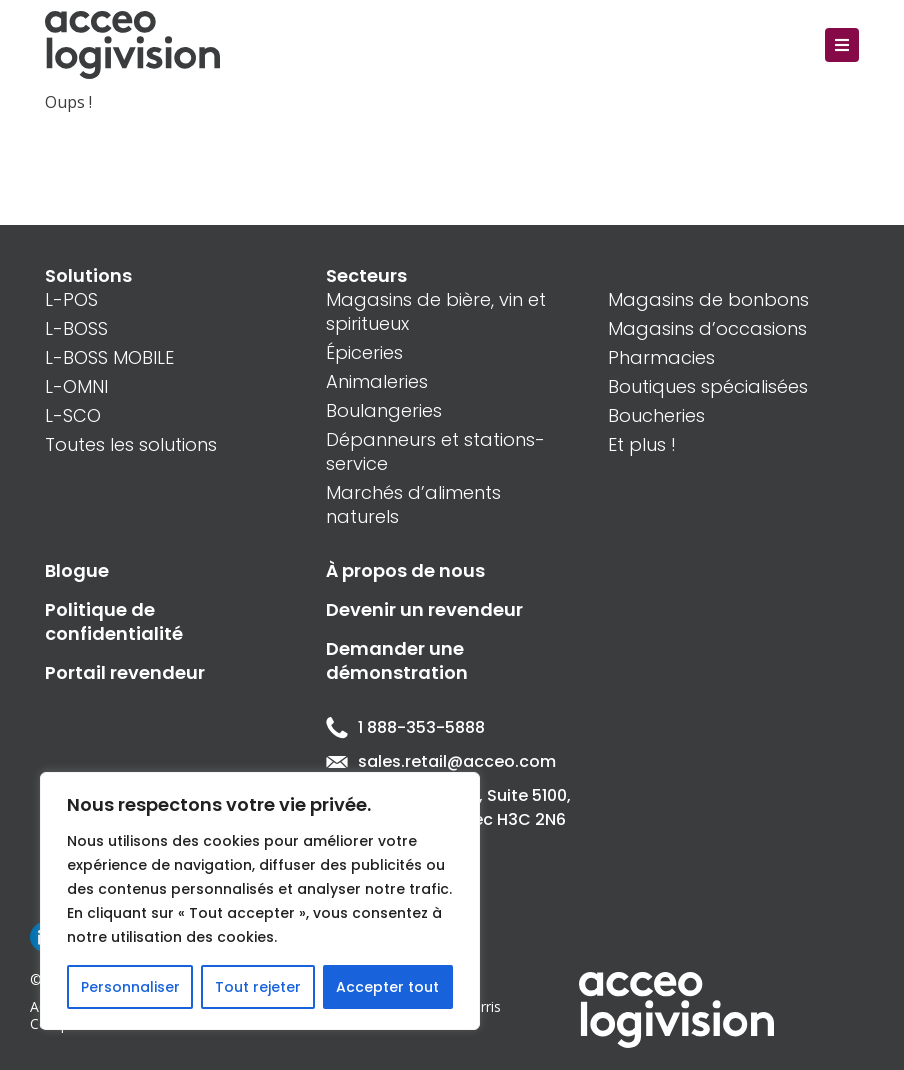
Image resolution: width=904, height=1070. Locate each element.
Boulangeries (384, 410)
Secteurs (366, 275)
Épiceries (364, 352)
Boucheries (656, 415)
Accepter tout (387, 987)
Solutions (88, 275)
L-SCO (73, 415)
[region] (260, 901)
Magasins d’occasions (707, 328)
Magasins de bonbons (708, 299)
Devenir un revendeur (424, 609)
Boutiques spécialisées (708, 386)
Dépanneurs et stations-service (435, 451)
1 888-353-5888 (405, 727)
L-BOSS (76, 328)
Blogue (77, 570)
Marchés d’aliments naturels (413, 504)
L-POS (71, 299)
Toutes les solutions (131, 444)
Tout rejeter (258, 987)
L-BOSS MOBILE (109, 357)
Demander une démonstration (397, 660)
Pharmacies (661, 357)
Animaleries (377, 381)
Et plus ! (642, 444)
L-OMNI (76, 386)
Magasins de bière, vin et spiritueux (436, 311)
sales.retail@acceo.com (441, 761)
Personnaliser (130, 987)
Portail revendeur (125, 672)
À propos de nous (405, 570)
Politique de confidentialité (114, 621)
